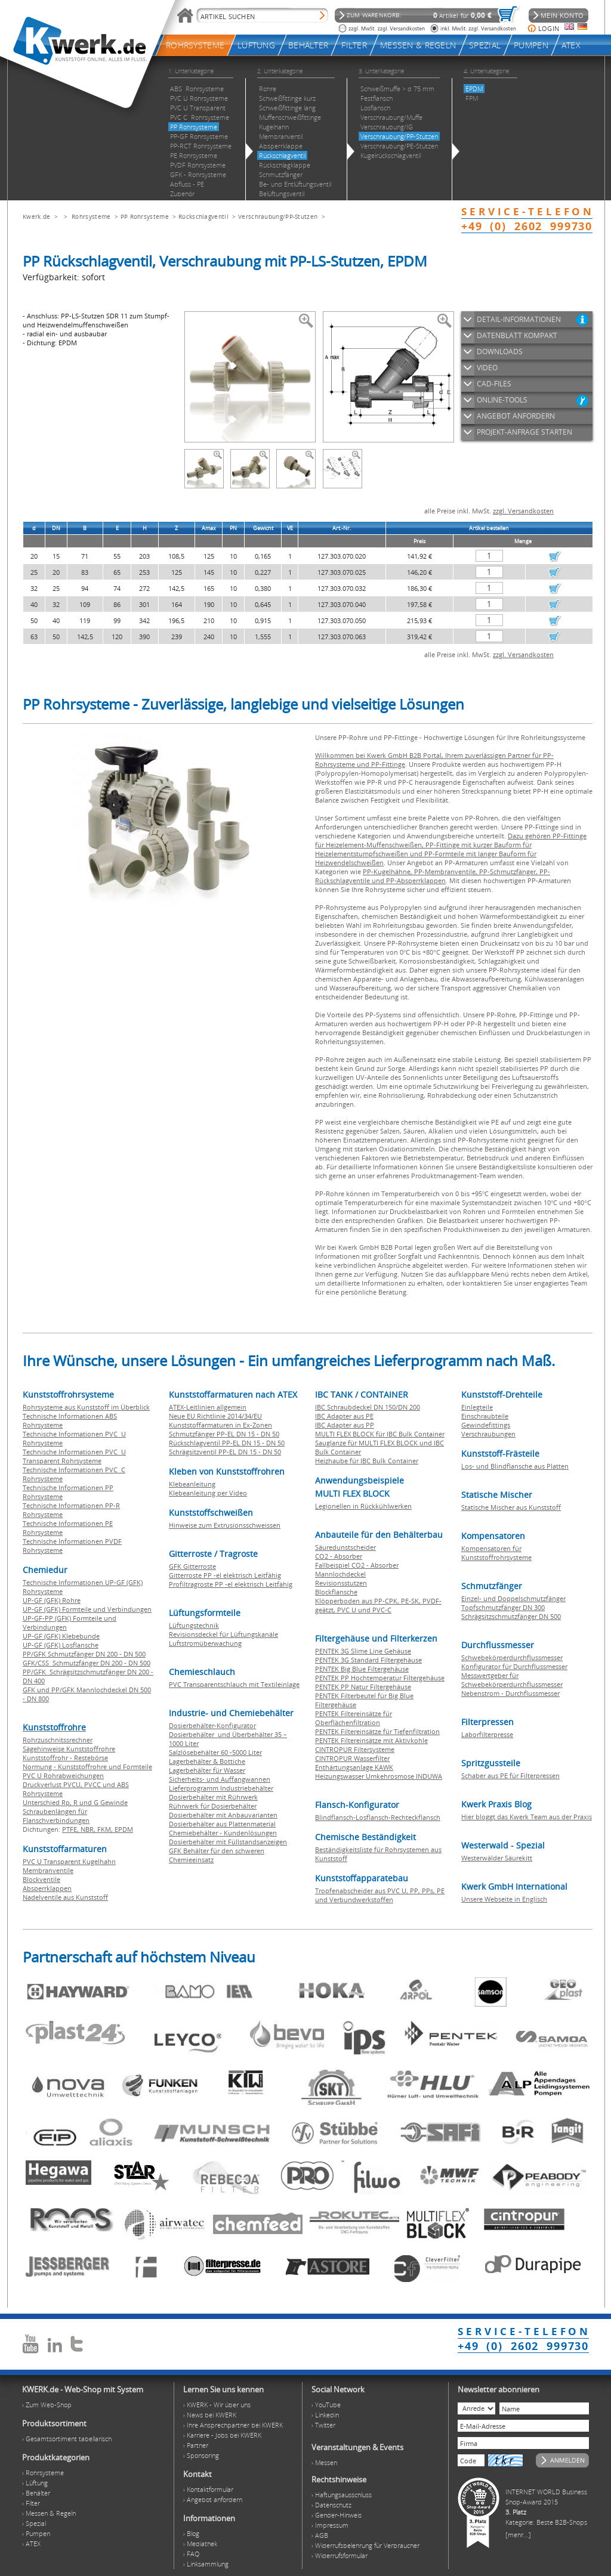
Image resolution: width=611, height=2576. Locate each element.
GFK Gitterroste (192, 1566)
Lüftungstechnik (194, 1625)
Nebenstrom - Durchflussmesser (510, 1693)
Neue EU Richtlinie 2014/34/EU (215, 1415)
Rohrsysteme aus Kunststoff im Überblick (86, 1406)
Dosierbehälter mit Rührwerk (213, 1796)
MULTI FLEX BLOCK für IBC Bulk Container (380, 1433)
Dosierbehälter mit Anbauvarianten (223, 1814)
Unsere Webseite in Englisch (504, 1898)
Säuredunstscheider (345, 1547)
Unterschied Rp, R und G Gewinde (75, 1802)
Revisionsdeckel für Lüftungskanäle (223, 1634)
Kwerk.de (36, 216)
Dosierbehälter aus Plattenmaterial (222, 1823)
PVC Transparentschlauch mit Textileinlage (234, 1684)
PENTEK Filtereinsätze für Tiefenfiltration (377, 1731)
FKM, (106, 1829)
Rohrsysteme (91, 216)
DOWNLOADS (500, 351)
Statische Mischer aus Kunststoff (511, 1507)
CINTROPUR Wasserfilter (352, 1758)
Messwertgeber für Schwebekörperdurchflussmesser (512, 1680)
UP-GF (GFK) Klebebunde (61, 1635)
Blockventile (41, 1879)
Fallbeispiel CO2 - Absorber (357, 1565)
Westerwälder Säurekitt (496, 1857)
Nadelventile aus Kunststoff (65, 1897)
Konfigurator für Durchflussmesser (514, 1666)
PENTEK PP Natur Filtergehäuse (363, 1686)
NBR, (89, 1829)
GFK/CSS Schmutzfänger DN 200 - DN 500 (86, 1662)
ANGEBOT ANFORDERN (516, 416)
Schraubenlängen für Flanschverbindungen (56, 1816)
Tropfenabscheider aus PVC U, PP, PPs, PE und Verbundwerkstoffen (380, 1895)
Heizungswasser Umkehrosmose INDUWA (378, 1776)
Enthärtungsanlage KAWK (354, 1767)
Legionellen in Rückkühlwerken (363, 1505)
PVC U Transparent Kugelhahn (69, 1861)
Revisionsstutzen (341, 1582)
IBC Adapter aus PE (344, 1415)
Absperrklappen (47, 1888)
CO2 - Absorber (338, 1556)
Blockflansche (336, 1591)
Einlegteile (477, 1406)
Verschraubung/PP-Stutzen (277, 216)
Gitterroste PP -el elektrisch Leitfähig (225, 1575)
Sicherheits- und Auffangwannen (219, 1779)
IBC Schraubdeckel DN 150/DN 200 (367, 1406)
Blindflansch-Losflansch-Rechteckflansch (377, 1817)
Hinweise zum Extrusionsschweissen (224, 1525)
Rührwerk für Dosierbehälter (213, 1805)
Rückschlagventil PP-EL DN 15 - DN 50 (227, 1442)
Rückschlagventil (203, 216)
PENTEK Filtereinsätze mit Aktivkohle (371, 1740)
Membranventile (48, 1870)
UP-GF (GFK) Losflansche (60, 1644)
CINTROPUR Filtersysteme (354, 1749)
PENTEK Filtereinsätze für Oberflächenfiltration (353, 1718)
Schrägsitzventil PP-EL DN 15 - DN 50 (225, 1451)
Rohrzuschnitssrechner (57, 1739)
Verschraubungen (488, 1433)
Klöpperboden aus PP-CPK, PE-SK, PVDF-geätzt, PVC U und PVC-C (378, 1605)
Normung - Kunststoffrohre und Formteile (87, 1766)
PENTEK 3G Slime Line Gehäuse (363, 1650)
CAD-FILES (494, 384)
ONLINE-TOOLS (502, 400)
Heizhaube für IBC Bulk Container (366, 1460)
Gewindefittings (485, 1424)
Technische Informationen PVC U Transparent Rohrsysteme (74, 1456)
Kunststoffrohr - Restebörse (65, 1757)
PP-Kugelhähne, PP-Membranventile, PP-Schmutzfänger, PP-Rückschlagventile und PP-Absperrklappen (432, 876)
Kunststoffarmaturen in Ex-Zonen (220, 1424)
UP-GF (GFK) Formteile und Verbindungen (87, 1609)
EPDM (124, 1829)
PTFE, (71, 1829)
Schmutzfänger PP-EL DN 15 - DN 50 (224, 1433)
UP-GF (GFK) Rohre (52, 1600)
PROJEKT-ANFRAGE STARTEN (524, 432)
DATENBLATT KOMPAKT (517, 335)
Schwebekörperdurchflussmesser (512, 1657)
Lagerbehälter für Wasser (207, 1770)
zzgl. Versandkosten (523, 510)
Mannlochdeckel (340, 1573)
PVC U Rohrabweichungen (63, 1775)
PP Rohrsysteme (145, 216)
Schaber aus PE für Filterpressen (510, 1775)
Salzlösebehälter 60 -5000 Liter (215, 1752)
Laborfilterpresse (487, 1734)
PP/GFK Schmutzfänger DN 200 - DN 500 (84, 1653)
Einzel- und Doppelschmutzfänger (513, 1598)
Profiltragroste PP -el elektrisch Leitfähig (230, 1584)
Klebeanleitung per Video (208, 1492)
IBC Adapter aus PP (344, 1424)
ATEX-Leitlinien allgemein (207, 1406)
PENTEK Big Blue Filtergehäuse (362, 1668)
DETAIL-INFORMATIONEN (519, 319)
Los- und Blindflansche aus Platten (515, 1466)
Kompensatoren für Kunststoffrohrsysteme (496, 1553)
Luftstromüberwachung (205, 1643)
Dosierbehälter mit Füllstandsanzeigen (228, 1841)
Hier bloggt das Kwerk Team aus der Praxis (526, 1816)
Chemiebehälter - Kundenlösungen (223, 1832)
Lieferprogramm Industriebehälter (221, 1788)
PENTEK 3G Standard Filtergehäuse (368, 1659)
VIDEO (487, 368)
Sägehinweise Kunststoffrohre (69, 1748)
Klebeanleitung (192, 1483)
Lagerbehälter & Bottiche (207, 1761)
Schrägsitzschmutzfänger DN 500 (511, 1616)
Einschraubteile (484, 1415)
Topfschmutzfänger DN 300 (503, 1607)
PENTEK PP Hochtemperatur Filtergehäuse (380, 1677)
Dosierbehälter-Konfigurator (212, 1725)
